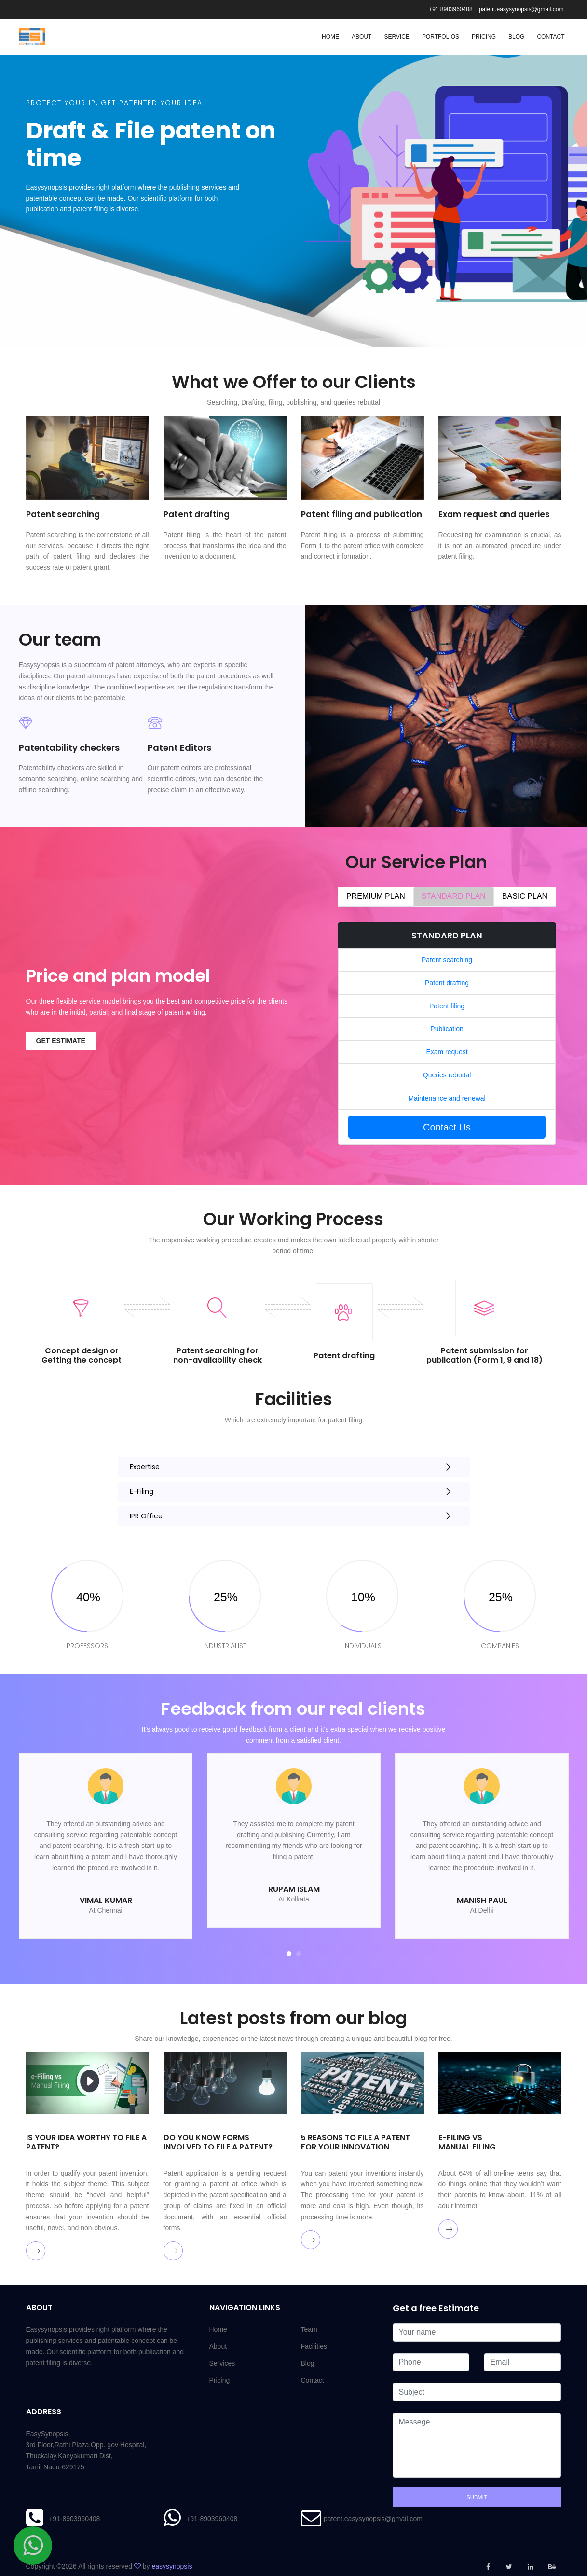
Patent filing (446, 1006)
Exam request (446, 1052)
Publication (447, 1029)
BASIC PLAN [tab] (524, 896)
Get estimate (60, 1041)
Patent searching (447, 960)
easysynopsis (171, 2566)
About (361, 36)
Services (222, 2363)
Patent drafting (447, 983)
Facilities (314, 2346)
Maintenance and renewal (446, 1098)
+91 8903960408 (450, 9)
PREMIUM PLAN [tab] (375, 896)
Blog (516, 36)
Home (330, 36)
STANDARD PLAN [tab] (454, 896)
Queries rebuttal (447, 1075)
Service (396, 36)
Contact (550, 36)
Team (309, 2329)
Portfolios (440, 36)
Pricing (484, 36)
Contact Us (447, 1127)
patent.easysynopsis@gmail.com (521, 9)
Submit (476, 2497)
